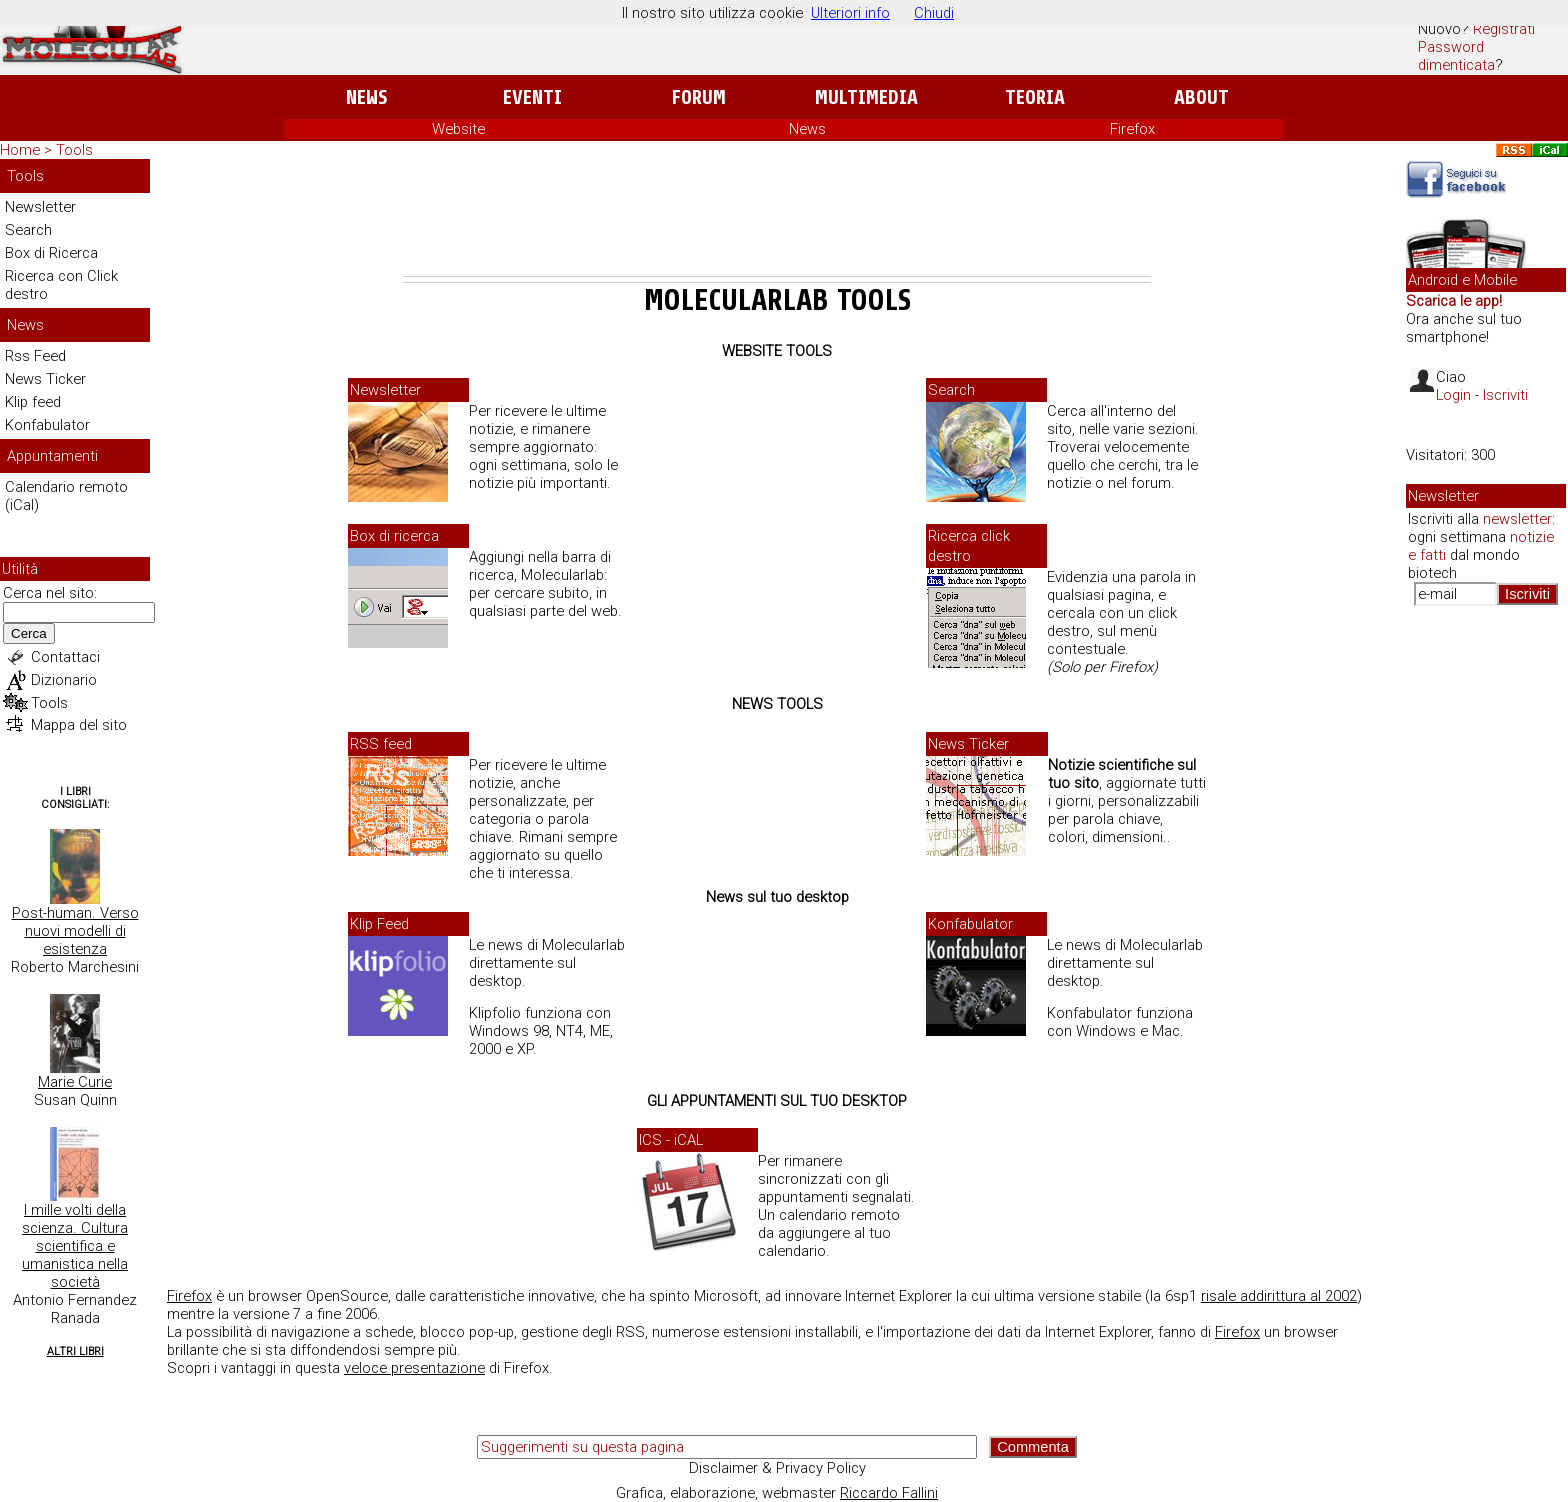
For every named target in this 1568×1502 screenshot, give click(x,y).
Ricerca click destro (969, 546)
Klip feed (33, 402)
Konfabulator (47, 425)
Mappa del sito (79, 725)
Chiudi (934, 13)
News (366, 97)
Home (20, 150)
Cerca (29, 633)
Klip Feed (379, 924)
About (1201, 97)
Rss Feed (35, 356)
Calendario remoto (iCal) (66, 496)
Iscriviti (1505, 395)
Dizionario (64, 680)
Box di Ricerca (51, 253)
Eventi (532, 97)
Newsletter (40, 207)
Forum (698, 97)
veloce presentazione (414, 1368)
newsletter (1517, 519)
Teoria (1035, 97)
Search (28, 230)
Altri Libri (75, 1351)
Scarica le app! (1454, 301)
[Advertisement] (777, 221)
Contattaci (65, 657)
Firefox (1132, 129)
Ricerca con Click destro (61, 285)
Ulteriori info (850, 13)
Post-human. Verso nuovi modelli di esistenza (75, 931)
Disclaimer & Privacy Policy (777, 1468)
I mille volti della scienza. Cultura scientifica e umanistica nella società (75, 1246)
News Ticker (45, 379)
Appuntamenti (52, 456)
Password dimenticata (1456, 56)
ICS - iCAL (671, 1140)
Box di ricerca (394, 536)
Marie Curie (75, 1082)
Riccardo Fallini (889, 1493)
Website (458, 129)
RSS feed (381, 744)
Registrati (1504, 29)
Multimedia (866, 97)
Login (1453, 395)
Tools (74, 150)
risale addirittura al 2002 (1279, 1296)
